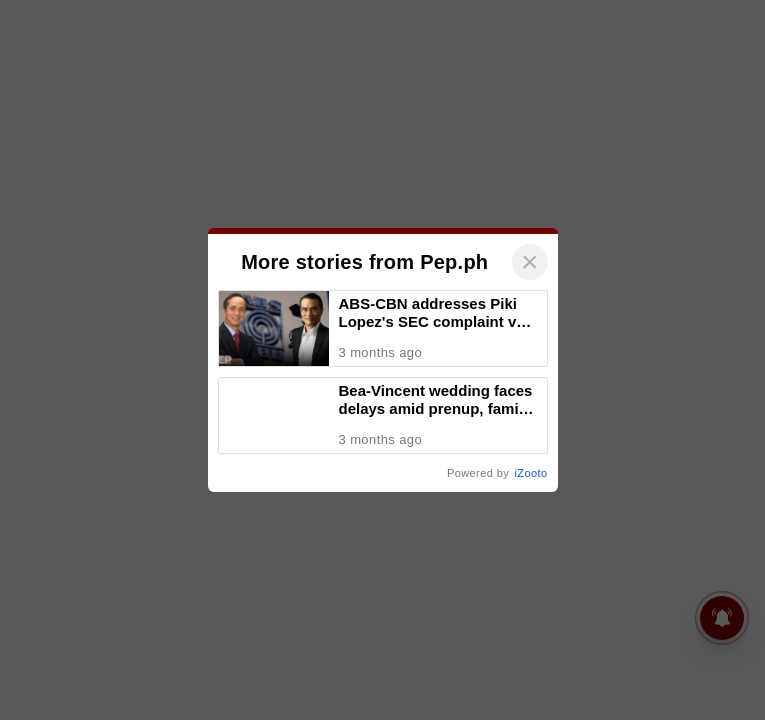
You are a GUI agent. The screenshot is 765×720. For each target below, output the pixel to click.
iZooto (673, 654)
